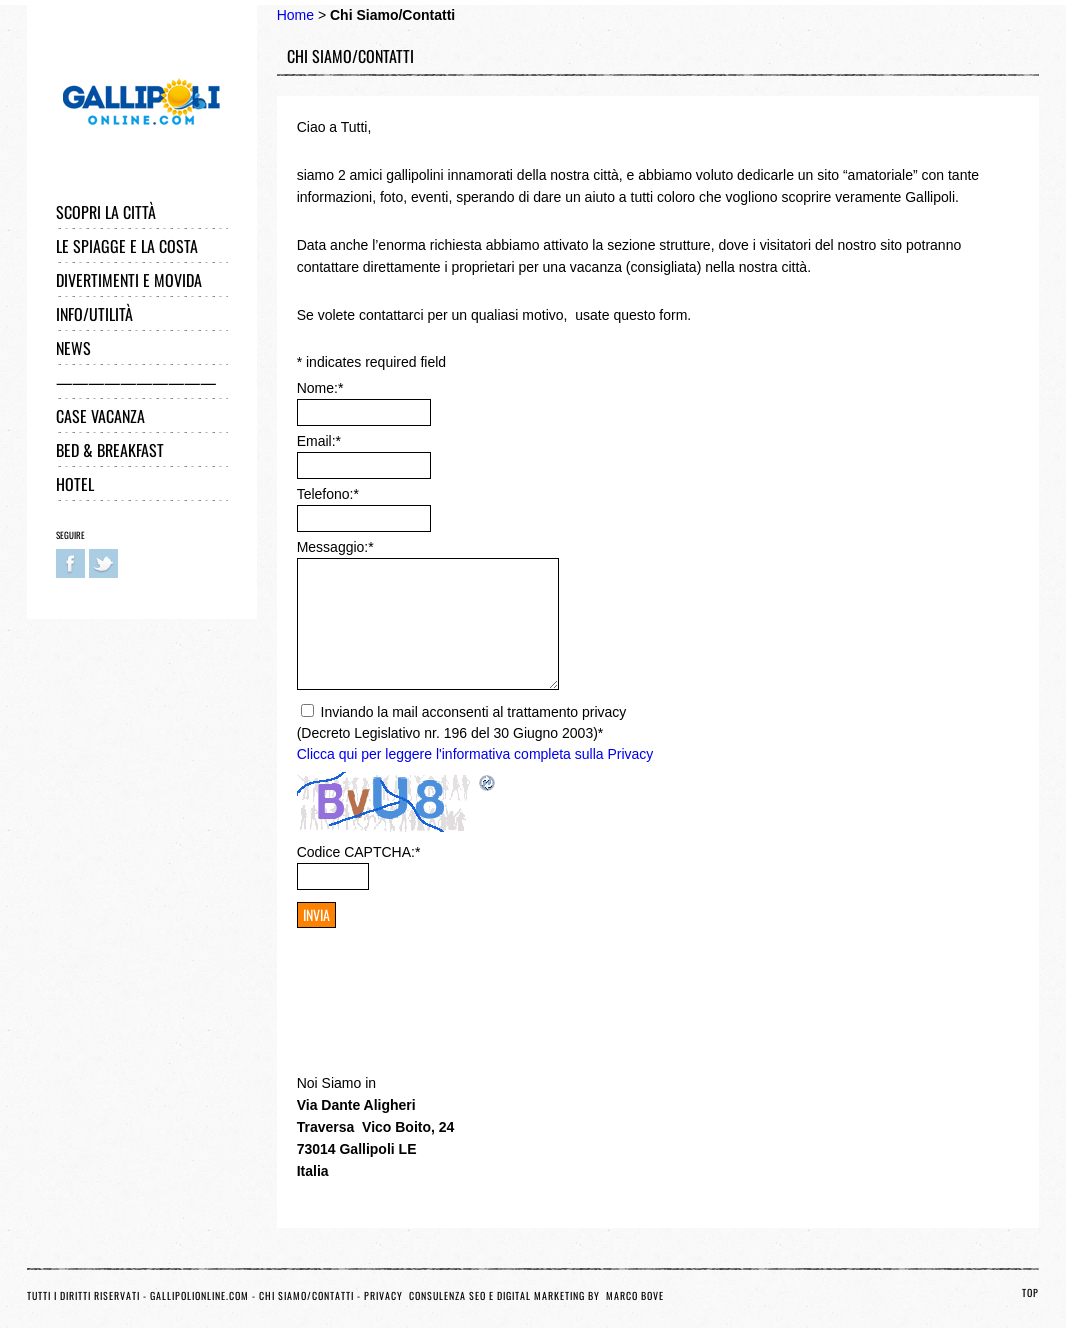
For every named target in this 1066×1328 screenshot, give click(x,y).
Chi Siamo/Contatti (306, 1295)
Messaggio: (335, 547)
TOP (1030, 1292)
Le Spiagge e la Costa (127, 246)
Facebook (70, 563)
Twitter (103, 563)
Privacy (385, 1295)
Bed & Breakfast (110, 450)
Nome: (320, 388)
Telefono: (328, 494)
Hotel (75, 484)
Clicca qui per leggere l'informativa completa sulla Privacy (475, 754)
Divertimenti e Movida (129, 280)
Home (295, 15)
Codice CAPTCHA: (359, 852)
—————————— (136, 382)
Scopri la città (106, 212)
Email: (319, 441)
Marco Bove (635, 1295)
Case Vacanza (100, 416)
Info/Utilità (94, 314)
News (73, 348)
